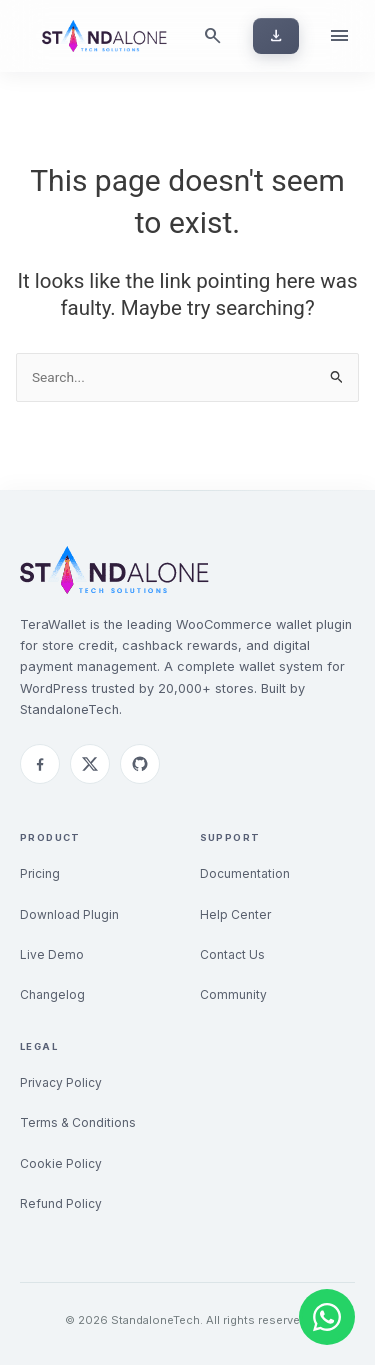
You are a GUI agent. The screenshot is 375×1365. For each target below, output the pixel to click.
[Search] (213, 36)
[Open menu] (339, 36)
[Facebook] (40, 764)
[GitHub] (140, 764)
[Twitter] (90, 764)
